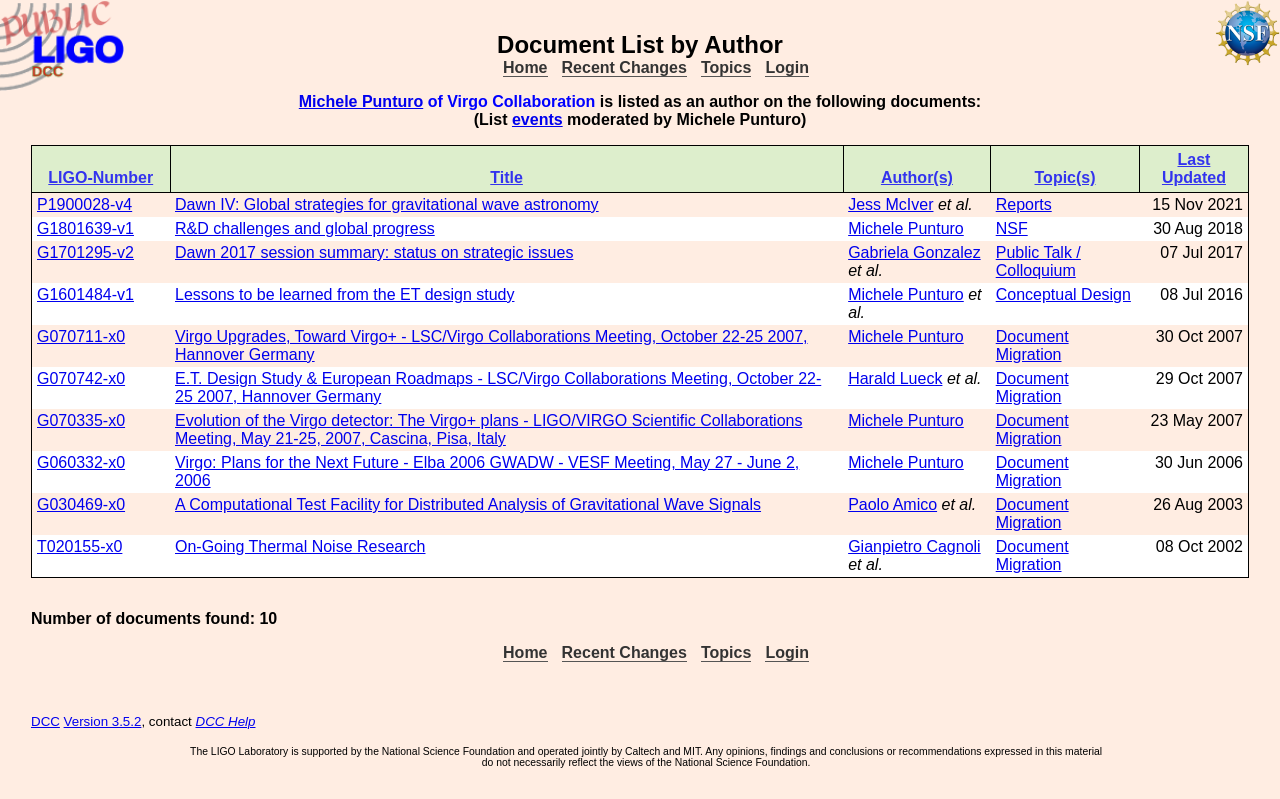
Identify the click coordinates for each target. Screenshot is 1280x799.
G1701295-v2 (85, 252)
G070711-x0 (81, 336)
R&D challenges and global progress (305, 228)
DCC (45, 721)
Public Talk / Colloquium (1038, 261)
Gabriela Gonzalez (914, 252)
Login (787, 67)
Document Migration (1032, 345)
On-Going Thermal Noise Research (300, 546)
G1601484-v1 (85, 294)
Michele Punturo (361, 101)
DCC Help (226, 721)
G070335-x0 (81, 420)
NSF (1012, 228)
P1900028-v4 (84, 204)
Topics (726, 67)
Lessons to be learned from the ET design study (344, 294)
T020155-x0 (79, 546)
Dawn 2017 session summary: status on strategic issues (374, 252)
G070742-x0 (81, 378)
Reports (1024, 204)
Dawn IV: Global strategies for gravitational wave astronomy (387, 204)
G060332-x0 (81, 462)
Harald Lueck (895, 378)
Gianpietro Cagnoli (914, 546)
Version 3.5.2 (103, 721)
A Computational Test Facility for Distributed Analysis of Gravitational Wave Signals (468, 504)
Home (525, 67)
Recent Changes (624, 67)
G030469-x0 (81, 504)
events (537, 119)
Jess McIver (890, 204)
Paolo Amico (892, 504)
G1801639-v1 (85, 228)
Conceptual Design (1063, 294)
